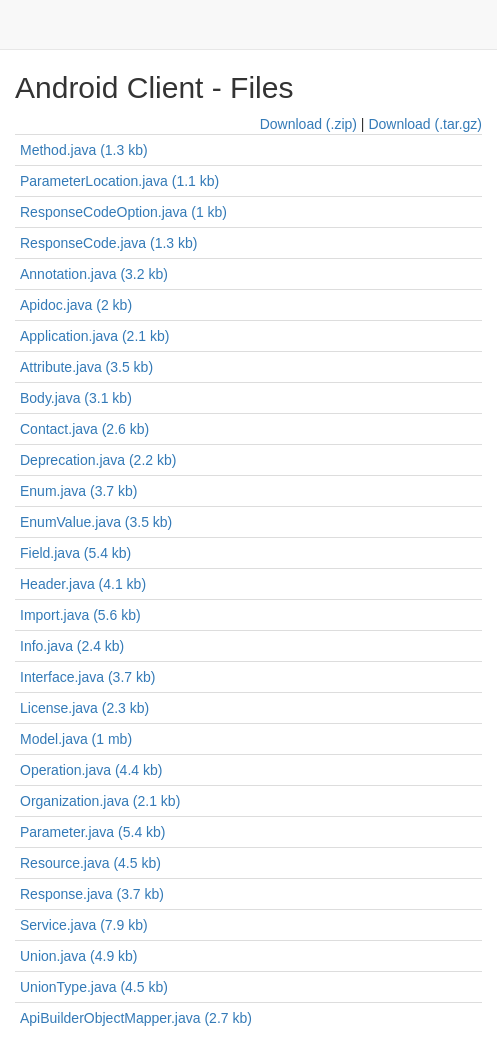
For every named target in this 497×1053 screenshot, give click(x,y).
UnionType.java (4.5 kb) (94, 987)
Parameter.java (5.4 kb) (93, 832)
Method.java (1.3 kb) (84, 150)
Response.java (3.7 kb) (92, 894)
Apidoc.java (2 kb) (76, 305)
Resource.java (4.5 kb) (90, 863)
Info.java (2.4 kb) (72, 646)
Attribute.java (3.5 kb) (86, 367)
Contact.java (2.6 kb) (84, 429)
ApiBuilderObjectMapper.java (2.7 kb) (136, 1018)
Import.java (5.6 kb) (80, 615)
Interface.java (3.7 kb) (87, 677)
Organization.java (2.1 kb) (100, 801)
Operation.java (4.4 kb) (91, 770)
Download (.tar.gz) (425, 124)
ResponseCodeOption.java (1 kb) (123, 212)
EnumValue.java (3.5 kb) (96, 522)
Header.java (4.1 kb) (83, 584)
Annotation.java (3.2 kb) (94, 274)
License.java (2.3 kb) (84, 708)
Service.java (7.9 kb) (84, 925)
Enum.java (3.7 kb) (79, 491)
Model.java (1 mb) (76, 739)
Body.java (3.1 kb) (76, 398)
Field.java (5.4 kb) (75, 553)
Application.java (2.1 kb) (94, 336)
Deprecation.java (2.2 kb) (98, 460)
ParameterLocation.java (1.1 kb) (119, 181)
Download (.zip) (308, 124)
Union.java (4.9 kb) (79, 956)
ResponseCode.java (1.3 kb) (108, 243)
